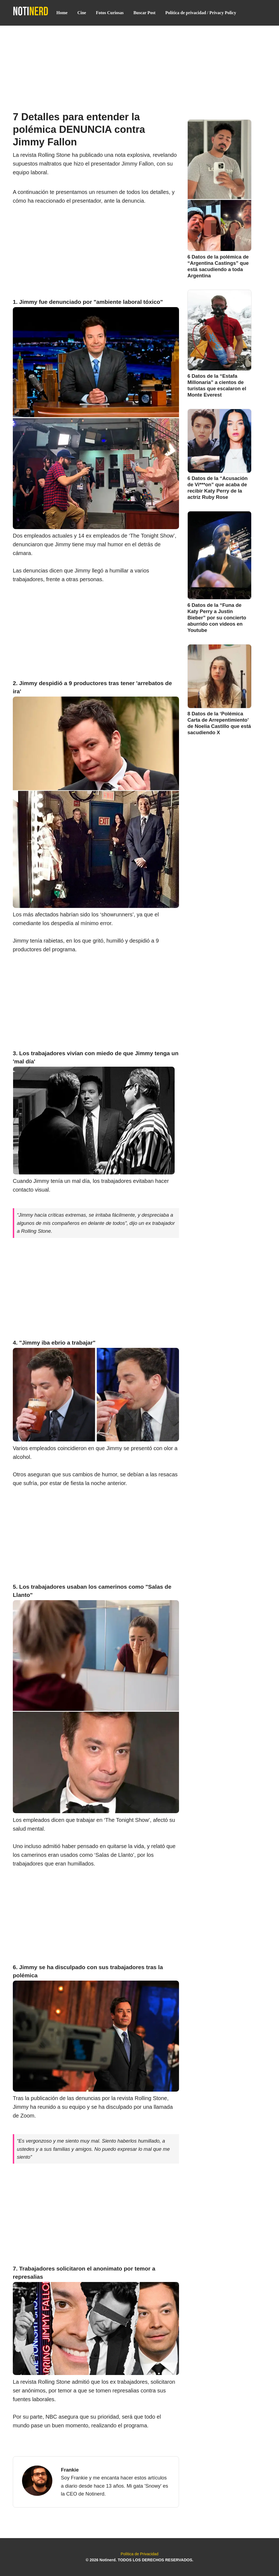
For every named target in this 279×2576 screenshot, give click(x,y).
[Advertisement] (139, 66)
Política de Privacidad (139, 2554)
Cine (81, 12)
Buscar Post (145, 12)
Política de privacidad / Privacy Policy (200, 12)
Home (62, 12)
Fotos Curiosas (110, 12)
